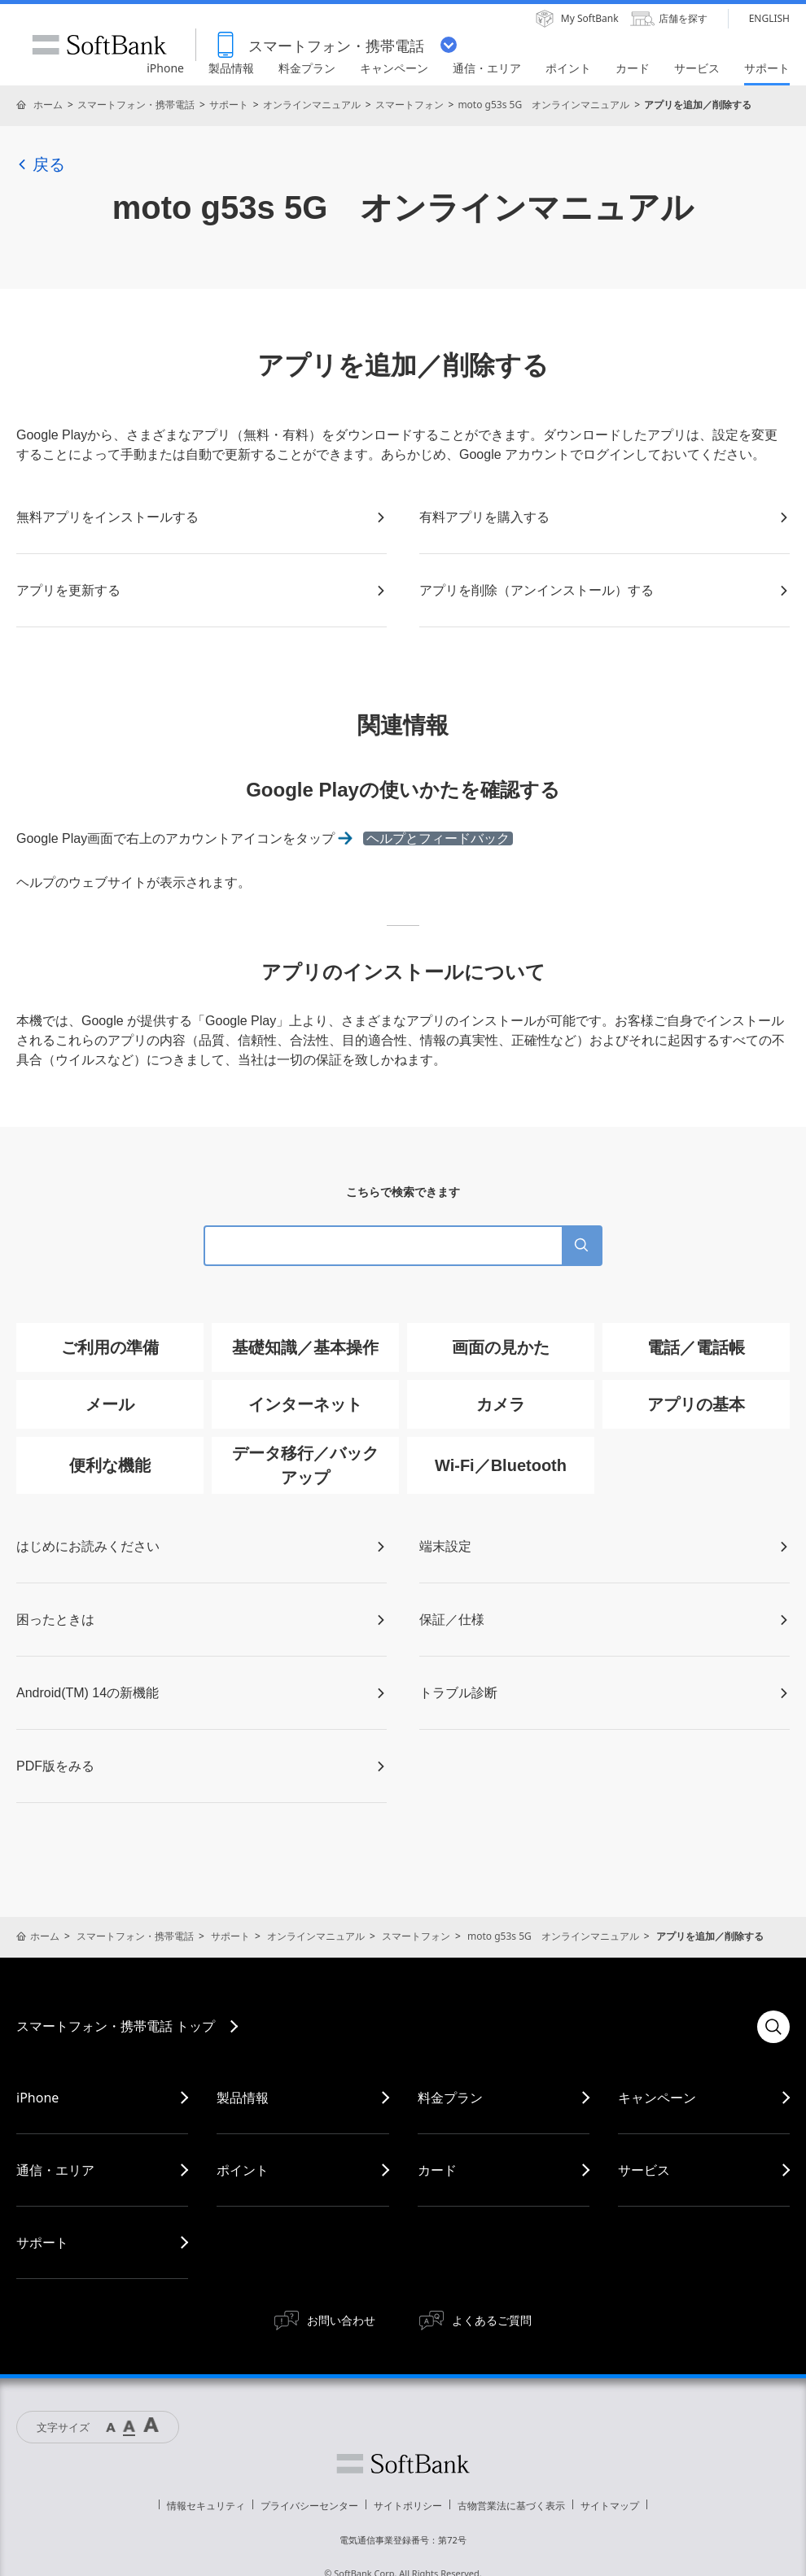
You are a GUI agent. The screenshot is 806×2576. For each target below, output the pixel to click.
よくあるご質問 (492, 2320)
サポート (228, 104)
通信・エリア (55, 2170)
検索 (773, 2027)
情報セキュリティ (206, 2506)
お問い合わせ (341, 2320)
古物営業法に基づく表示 (511, 2506)
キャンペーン (657, 2098)
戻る (40, 164)
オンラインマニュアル (312, 104)
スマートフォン (409, 104)
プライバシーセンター (309, 2506)
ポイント (243, 2170)
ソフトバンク (403, 2463)
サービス (644, 2170)
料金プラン (450, 2098)
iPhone (37, 2098)
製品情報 (243, 2098)
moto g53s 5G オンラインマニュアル (543, 104)
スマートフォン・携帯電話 (136, 104)
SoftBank (99, 45)
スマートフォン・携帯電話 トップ (115, 2026)
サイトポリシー (408, 2506)
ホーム (48, 104)
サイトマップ (609, 2506)
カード (437, 2170)
